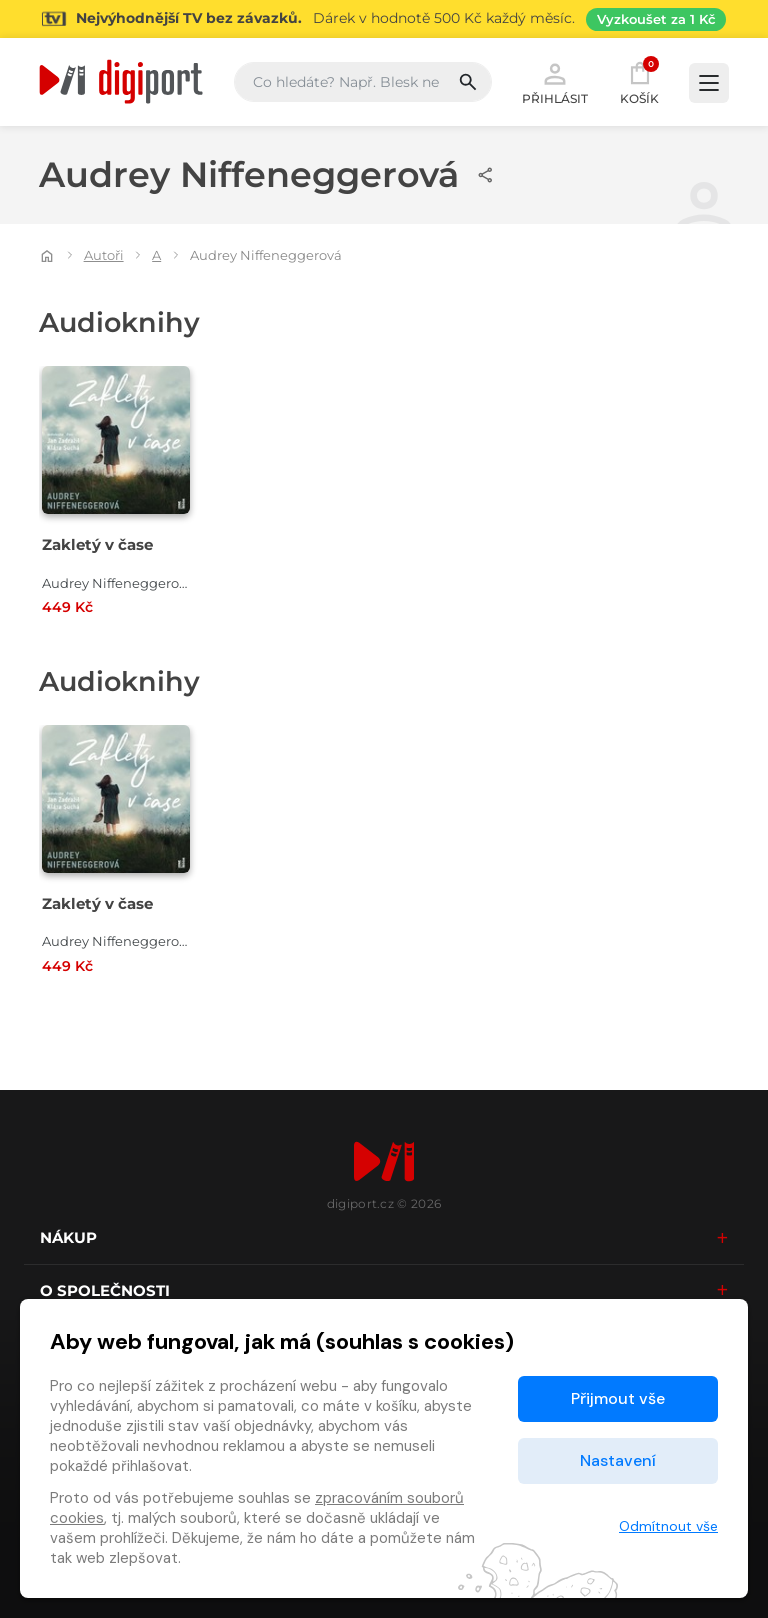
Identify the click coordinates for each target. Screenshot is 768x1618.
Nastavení (618, 1460)
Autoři (104, 255)
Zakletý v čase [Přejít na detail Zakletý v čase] (97, 544)
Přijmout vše (618, 1398)
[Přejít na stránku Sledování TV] (384, 19)
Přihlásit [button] (555, 82)
